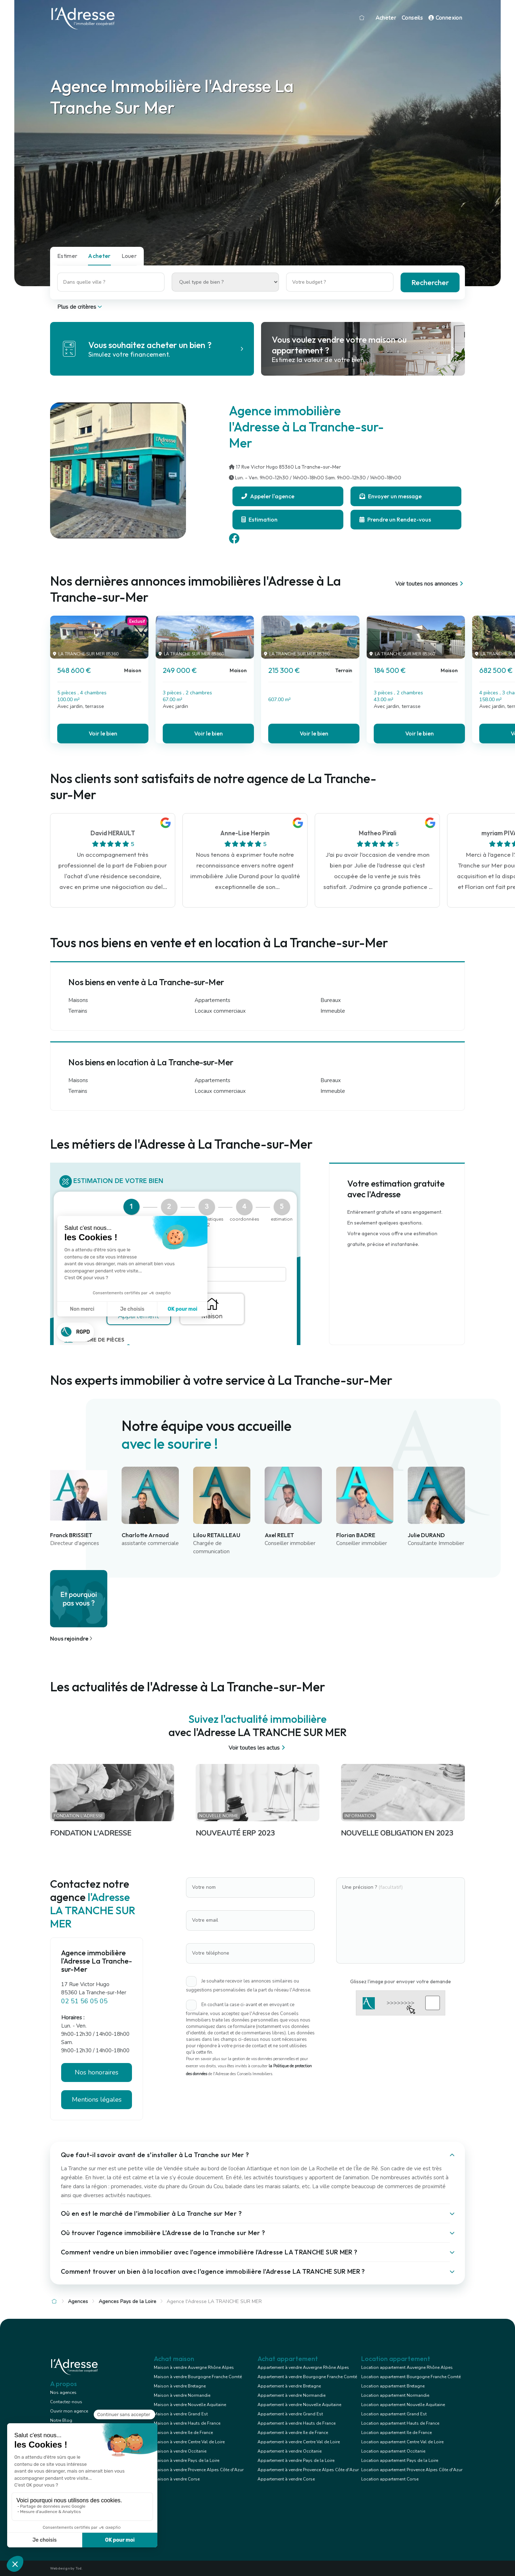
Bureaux (330, 1000)
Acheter (386, 17)
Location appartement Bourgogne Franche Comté (411, 2377)
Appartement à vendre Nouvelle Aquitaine (299, 2405)
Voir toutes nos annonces (430, 584)
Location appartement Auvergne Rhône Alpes (407, 2367)
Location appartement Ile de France (396, 2432)
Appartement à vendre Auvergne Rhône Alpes (303, 2367)
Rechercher (430, 282)
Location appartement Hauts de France (400, 2423)
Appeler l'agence (267, 496)
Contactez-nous (66, 2402)
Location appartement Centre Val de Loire (402, 2442)
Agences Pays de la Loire (127, 2301)
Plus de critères (80, 307)
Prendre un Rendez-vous (395, 519)
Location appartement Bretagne (393, 2386)
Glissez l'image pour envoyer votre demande (400, 1981)
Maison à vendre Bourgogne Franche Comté (198, 2377)
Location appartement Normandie (395, 2395)
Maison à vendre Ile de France (183, 2432)
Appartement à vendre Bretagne (289, 2386)
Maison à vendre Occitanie (180, 2451)
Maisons (78, 1000)
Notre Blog (61, 2420)
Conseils (412, 17)
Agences (78, 2301)
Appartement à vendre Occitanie (290, 2451)
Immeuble (332, 1011)
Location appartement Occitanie (393, 2451)
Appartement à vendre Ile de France (293, 2432)
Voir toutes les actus (258, 1748)
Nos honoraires (96, 2072)
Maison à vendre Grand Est (181, 2414)
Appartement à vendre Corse (286, 2479)
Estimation (259, 519)
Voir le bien (103, 733)
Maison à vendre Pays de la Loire (186, 2460)
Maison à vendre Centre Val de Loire (189, 2442)
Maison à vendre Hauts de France (187, 2423)
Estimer (67, 255)
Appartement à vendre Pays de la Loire (296, 2460)
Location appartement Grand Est (394, 2414)
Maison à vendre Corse (177, 2479)
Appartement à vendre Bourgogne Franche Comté (307, 2377)
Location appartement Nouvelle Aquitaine (403, 2405)
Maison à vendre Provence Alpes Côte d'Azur (199, 2470)
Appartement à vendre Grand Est (290, 2414)
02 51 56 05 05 (84, 2001)
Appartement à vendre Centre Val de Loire (299, 2442)
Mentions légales (97, 2099)
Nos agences (63, 2392)
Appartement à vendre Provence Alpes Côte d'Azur (308, 2470)
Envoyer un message (390, 496)
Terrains (77, 1011)
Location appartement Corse (389, 2479)
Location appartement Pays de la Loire (399, 2460)
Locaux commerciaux (220, 1011)
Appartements (212, 1000)
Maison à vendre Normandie (182, 2395)
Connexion (445, 17)
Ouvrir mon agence (69, 2411)
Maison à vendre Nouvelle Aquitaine (190, 2405)
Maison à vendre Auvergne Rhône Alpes (194, 2367)
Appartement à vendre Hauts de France (296, 2423)
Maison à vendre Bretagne (180, 2386)
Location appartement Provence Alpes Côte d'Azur (411, 2470)
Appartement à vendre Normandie (291, 2395)
